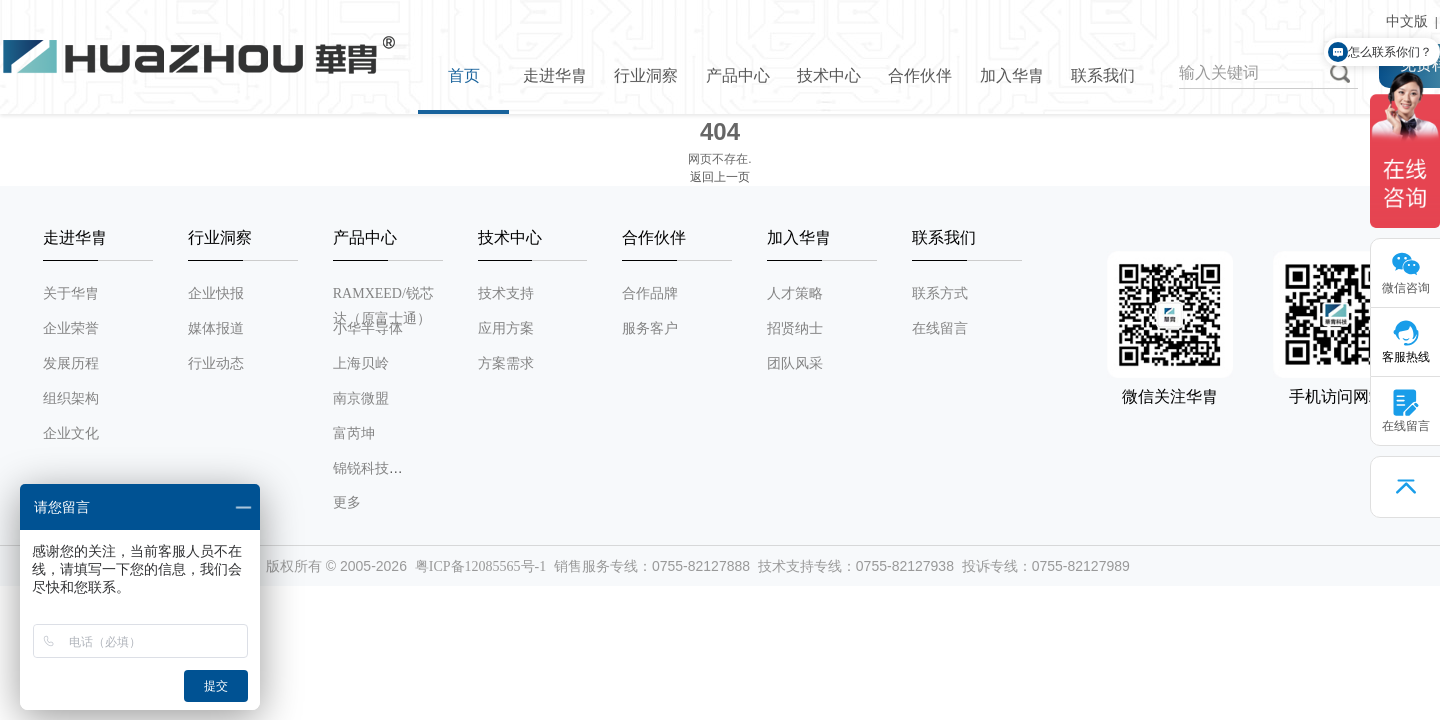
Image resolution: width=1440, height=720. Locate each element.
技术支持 (506, 293)
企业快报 (216, 293)
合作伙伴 (920, 75)
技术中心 (829, 75)
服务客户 (650, 328)
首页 (464, 75)
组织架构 (71, 398)
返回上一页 (720, 177)
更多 (347, 502)
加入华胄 (1012, 75)
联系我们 (1103, 75)
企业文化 (71, 433)
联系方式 (940, 293)
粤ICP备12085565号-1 (480, 566)
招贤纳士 (795, 328)
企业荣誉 (71, 328)
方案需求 (506, 363)
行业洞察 (646, 75)
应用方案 (506, 328)
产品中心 (738, 75)
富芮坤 (354, 433)
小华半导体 (368, 328)
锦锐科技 (361, 468)
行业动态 (216, 363)
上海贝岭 (361, 363)
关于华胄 (71, 293)
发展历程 (71, 363)
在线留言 (940, 328)
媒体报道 (216, 328)
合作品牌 (650, 293)
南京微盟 (361, 398)
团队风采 (795, 363)
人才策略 (795, 293)
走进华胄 (555, 75)
